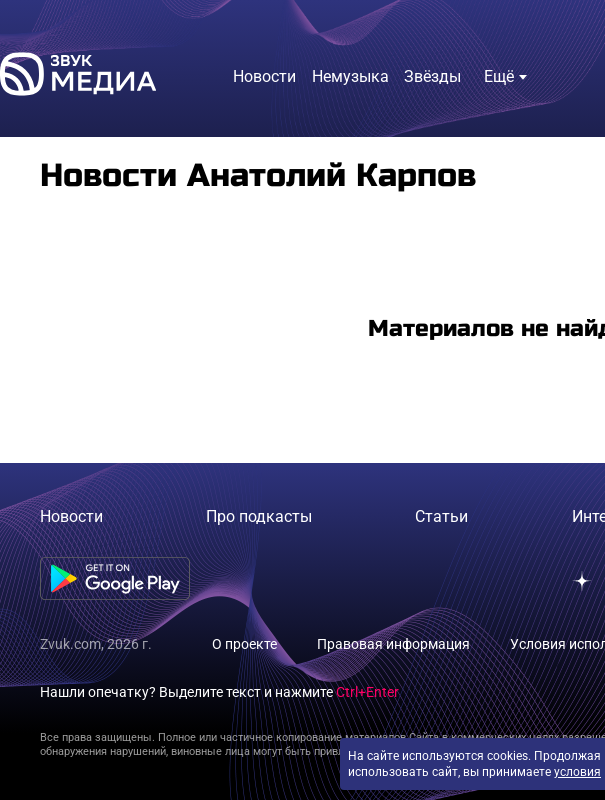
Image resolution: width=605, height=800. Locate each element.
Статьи (441, 516)
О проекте (244, 644)
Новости (71, 516)
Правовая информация (393, 644)
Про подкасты (259, 516)
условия (577, 772)
